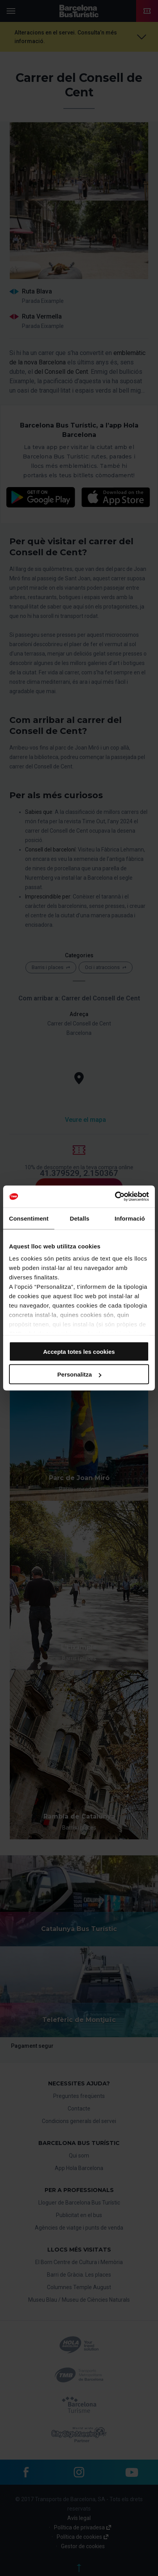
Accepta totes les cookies (79, 1351)
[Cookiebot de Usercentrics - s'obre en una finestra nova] (115, 1197)
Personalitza (79, 1374)
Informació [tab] (130, 1218)
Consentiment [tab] (28, 1218)
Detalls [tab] (79, 1218)
